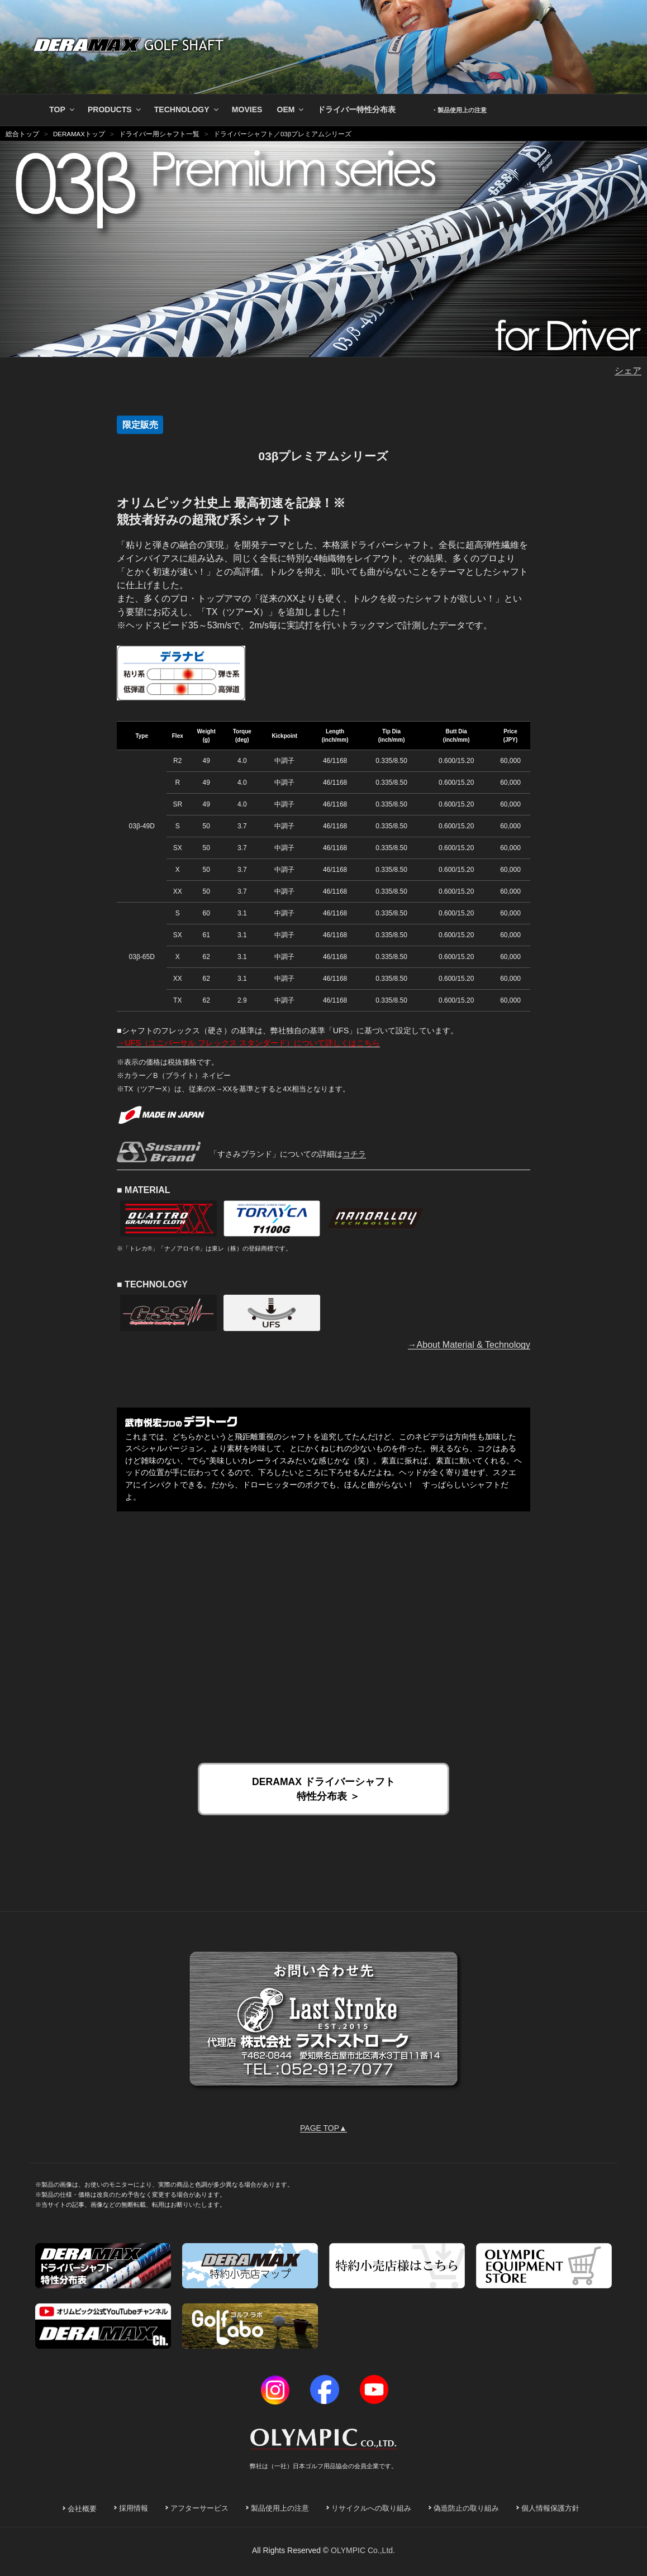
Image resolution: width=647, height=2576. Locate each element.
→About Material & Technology (469, 1344)
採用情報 (133, 2508)
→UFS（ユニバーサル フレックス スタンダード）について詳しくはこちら (248, 1042)
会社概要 (82, 2509)
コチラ (354, 1153)
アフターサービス (199, 2508)
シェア (628, 370)
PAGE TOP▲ (323, 2128)
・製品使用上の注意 (459, 110)
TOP (62, 109)
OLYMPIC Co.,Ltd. (363, 2550)
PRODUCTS (115, 109)
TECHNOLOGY (187, 109)
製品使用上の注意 (280, 2508)
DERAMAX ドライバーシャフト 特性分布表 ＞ (323, 1789)
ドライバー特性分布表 (356, 109)
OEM (291, 109)
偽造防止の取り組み (466, 2508)
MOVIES (247, 109)
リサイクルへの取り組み (371, 2508)
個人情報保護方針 (550, 2508)
